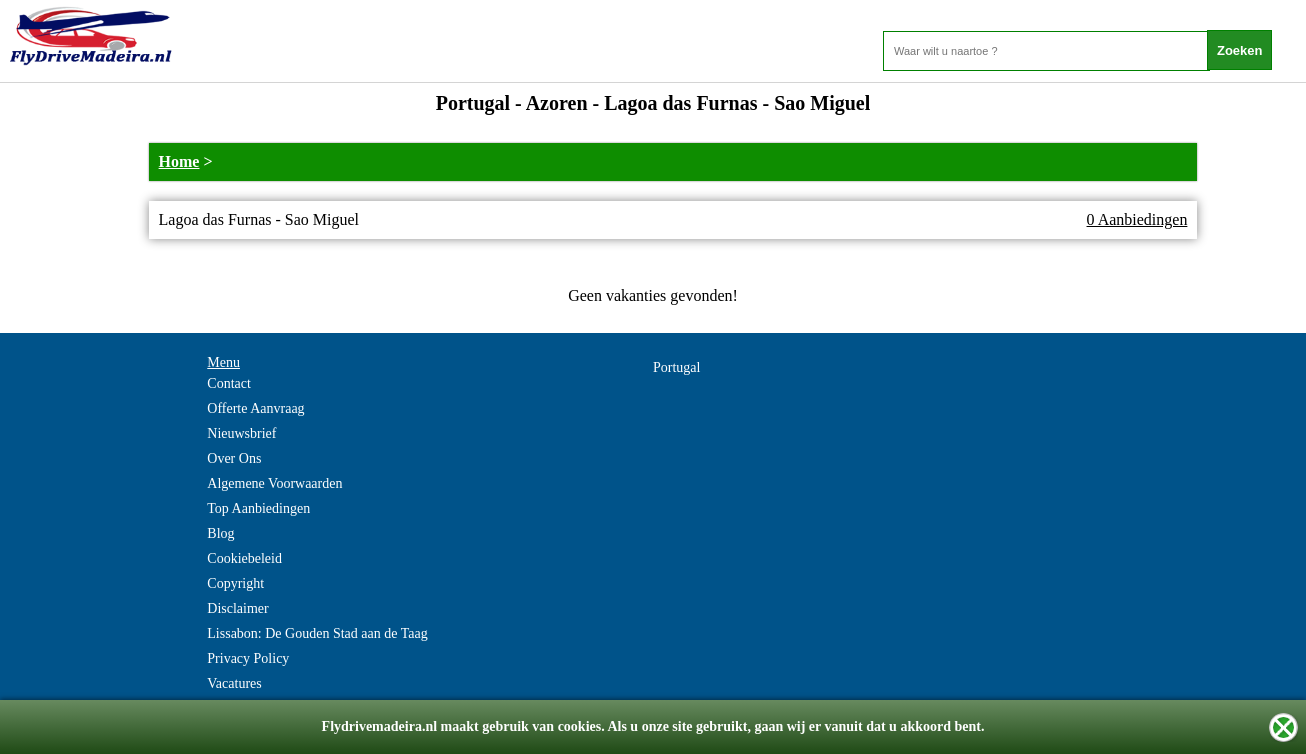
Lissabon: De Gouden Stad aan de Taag (317, 633)
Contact (229, 383)
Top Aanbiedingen (258, 508)
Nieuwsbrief (241, 433)
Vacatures (234, 683)
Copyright (235, 583)
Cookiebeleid (244, 558)
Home (179, 161)
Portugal (676, 367)
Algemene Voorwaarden (274, 483)
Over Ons (234, 458)
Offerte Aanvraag (255, 408)
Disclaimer (237, 608)
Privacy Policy (248, 658)
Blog (220, 533)
